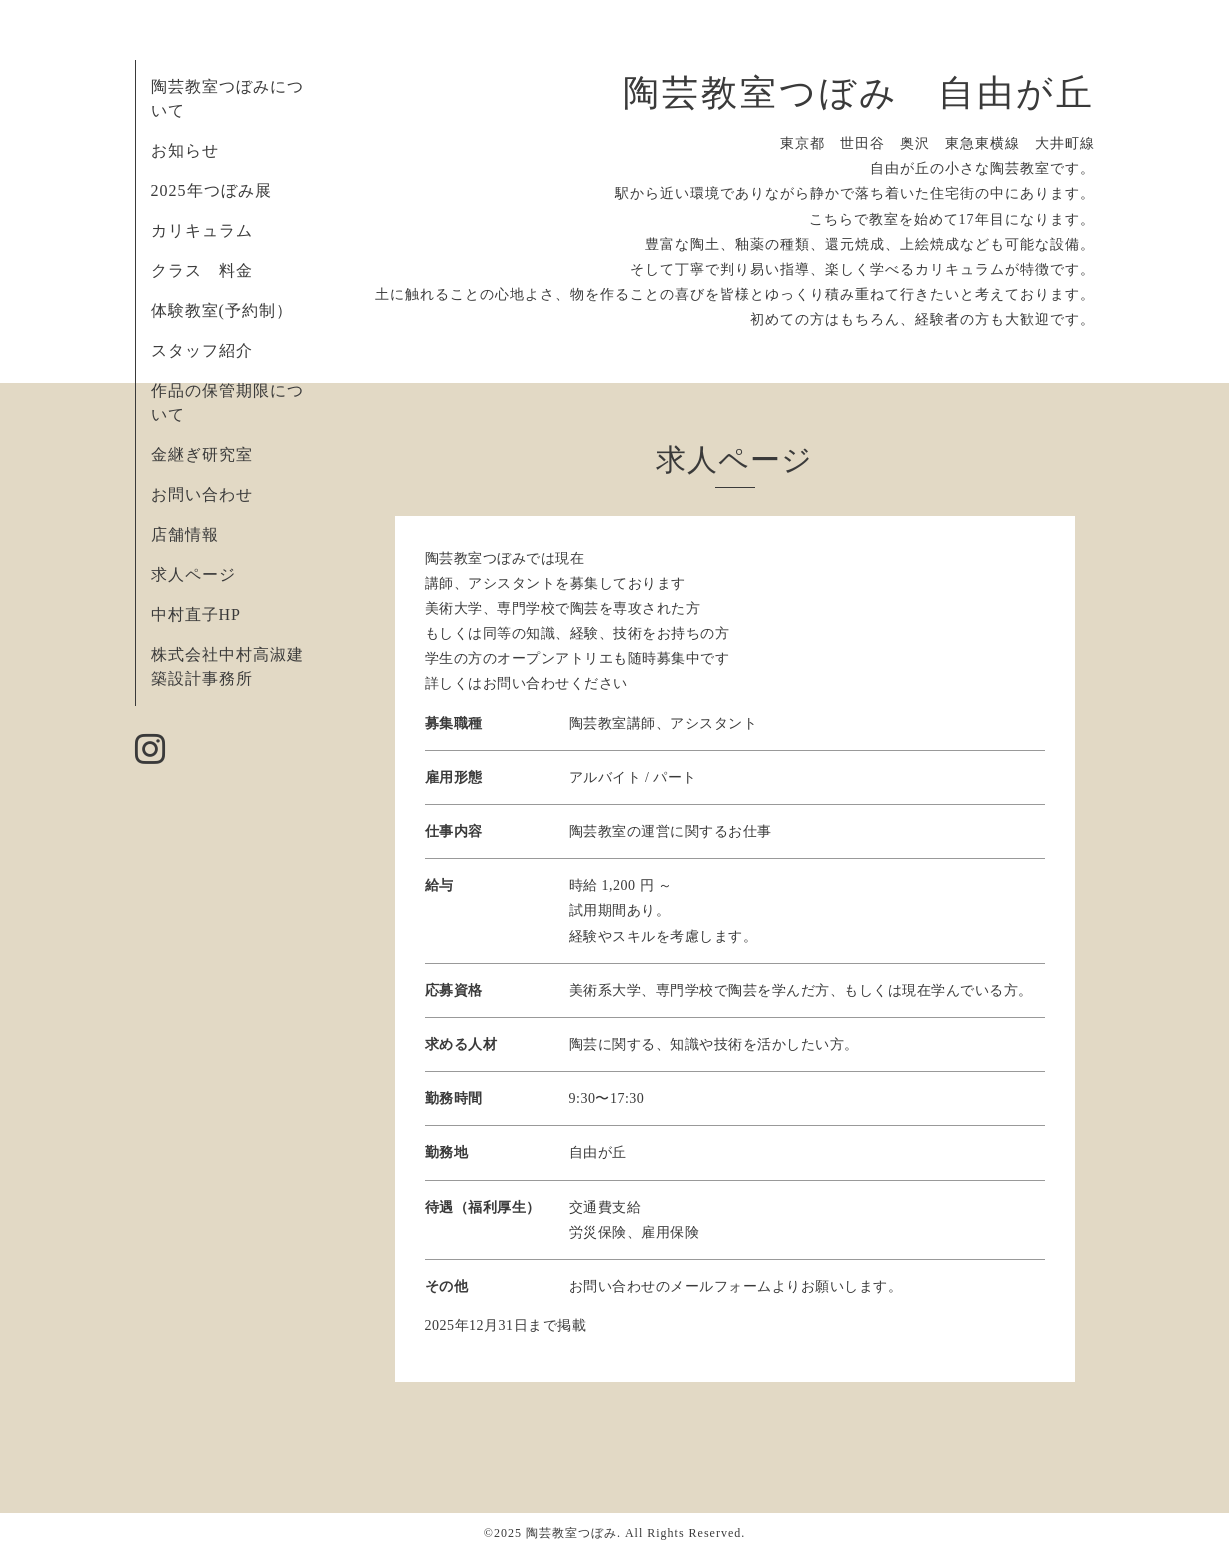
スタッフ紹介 (202, 350)
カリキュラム (202, 230)
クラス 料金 (210, 270)
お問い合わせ (202, 494)
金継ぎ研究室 (202, 454)
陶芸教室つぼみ (571, 1533)
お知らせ (185, 150)
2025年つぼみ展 (211, 190)
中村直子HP (196, 614)
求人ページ (193, 574)
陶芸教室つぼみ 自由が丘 (859, 93)
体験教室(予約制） (222, 310)
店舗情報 (185, 534)
